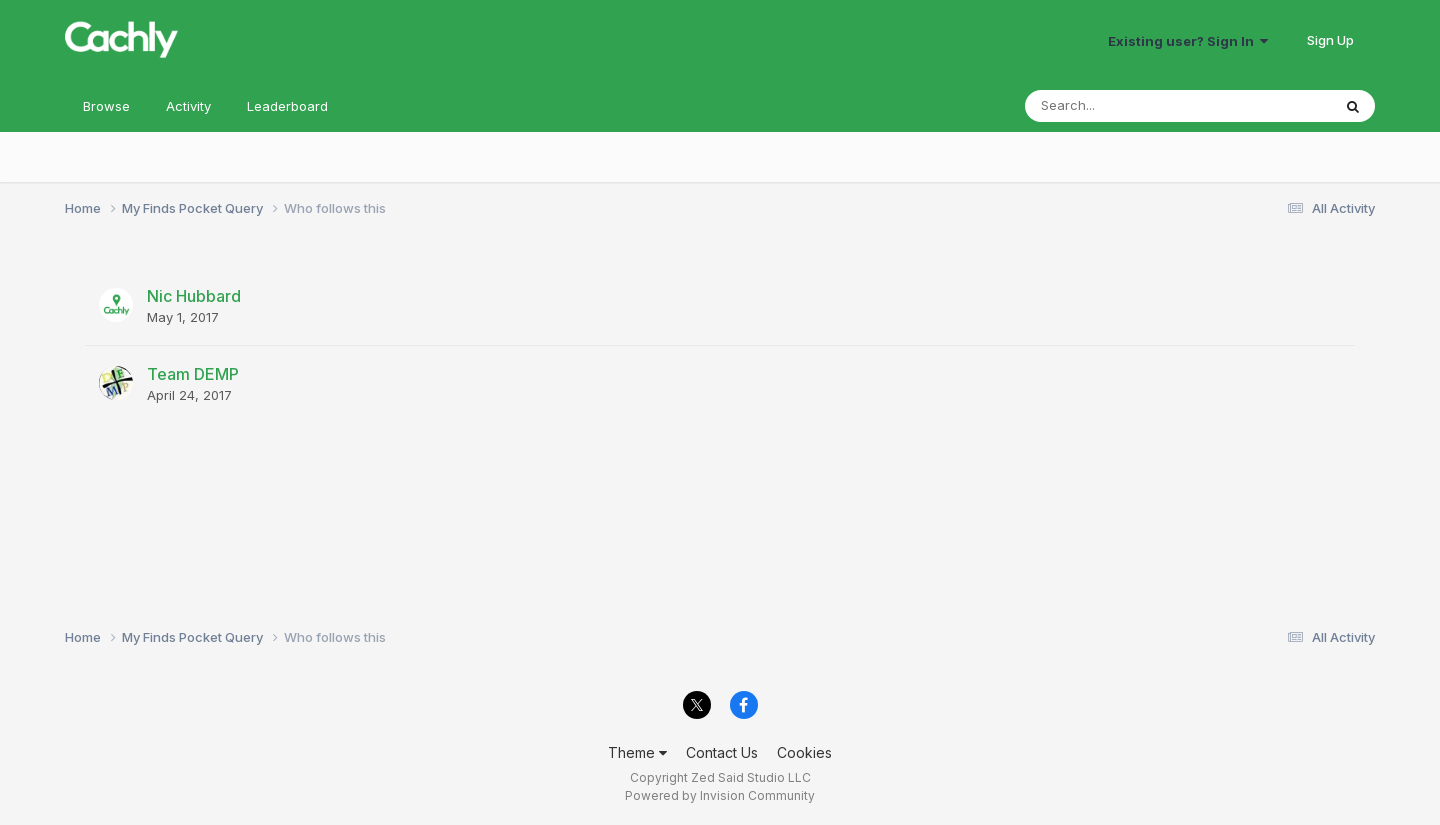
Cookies (804, 752)
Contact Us (722, 752)
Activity (188, 106)
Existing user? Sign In (1188, 41)
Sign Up (1330, 40)
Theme (637, 752)
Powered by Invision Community (720, 795)
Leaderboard (287, 106)
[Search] (1123, 106)
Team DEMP (193, 374)
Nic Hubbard (194, 296)
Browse (106, 106)
